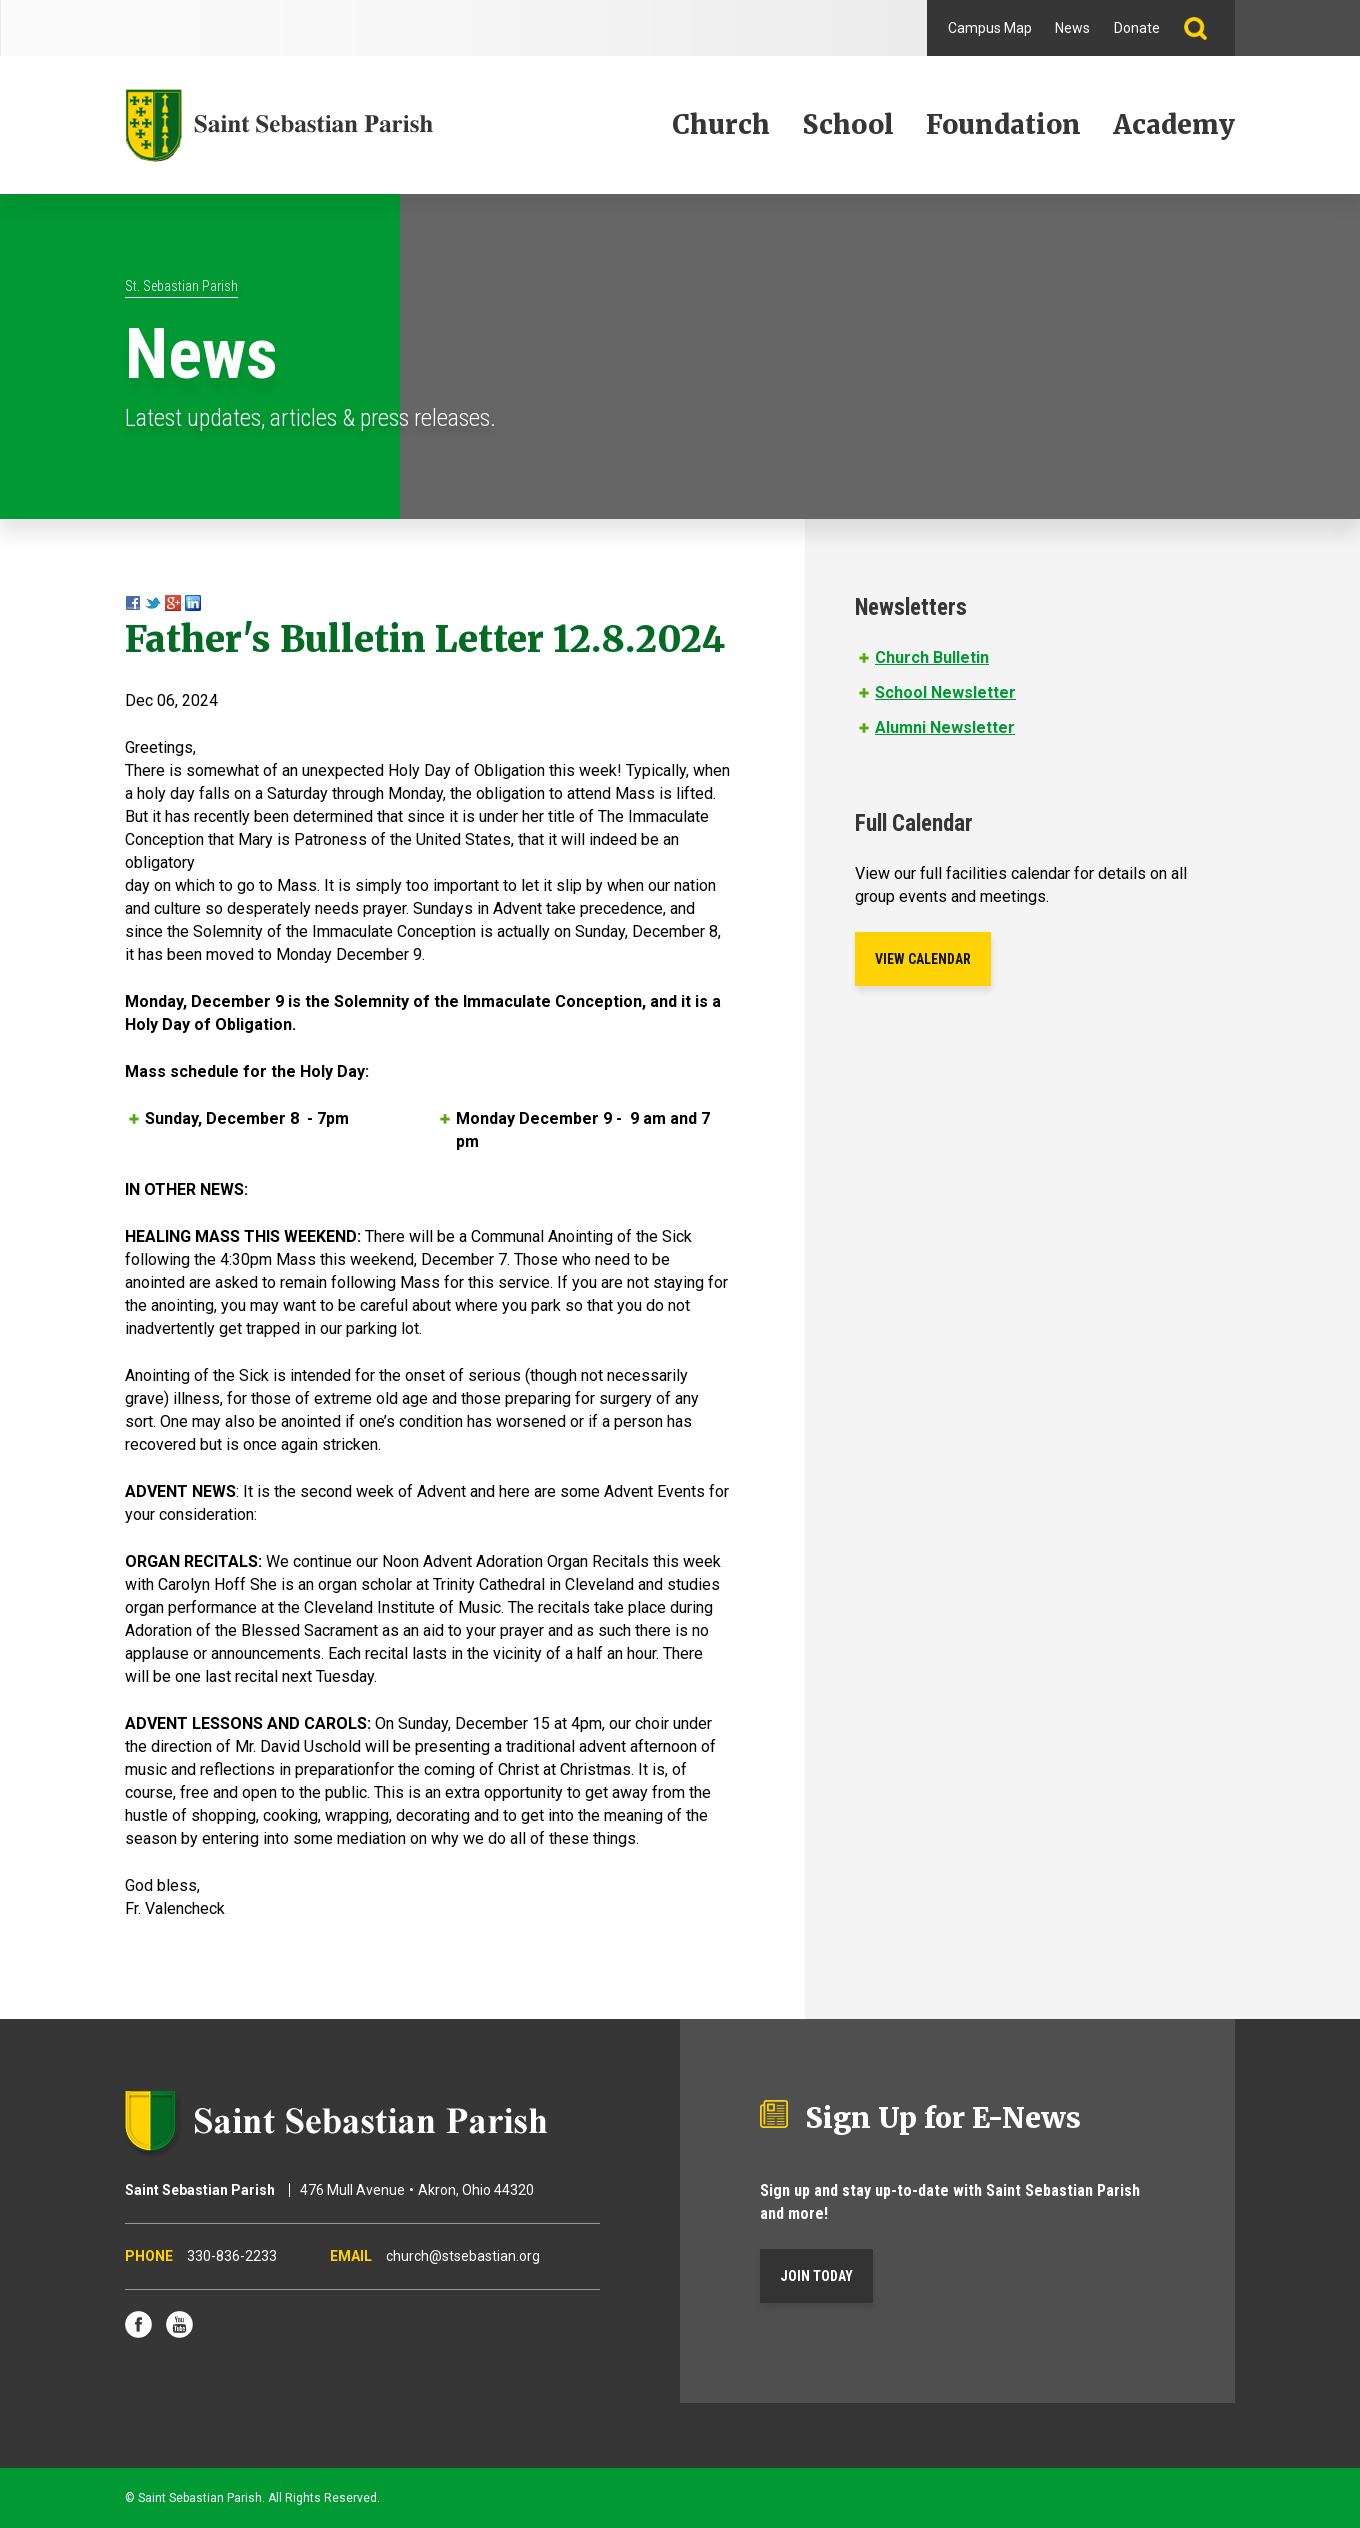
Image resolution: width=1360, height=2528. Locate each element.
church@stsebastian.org (463, 2256)
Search (1203, 28)
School (848, 124)
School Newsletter (945, 692)
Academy (1174, 124)
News (1072, 28)
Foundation (1003, 124)
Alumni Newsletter (945, 727)
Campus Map (990, 28)
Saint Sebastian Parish (362, 2121)
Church (721, 124)
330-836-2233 (232, 2256)
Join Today (816, 2276)
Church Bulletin (932, 657)
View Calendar (923, 959)
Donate (1137, 28)
